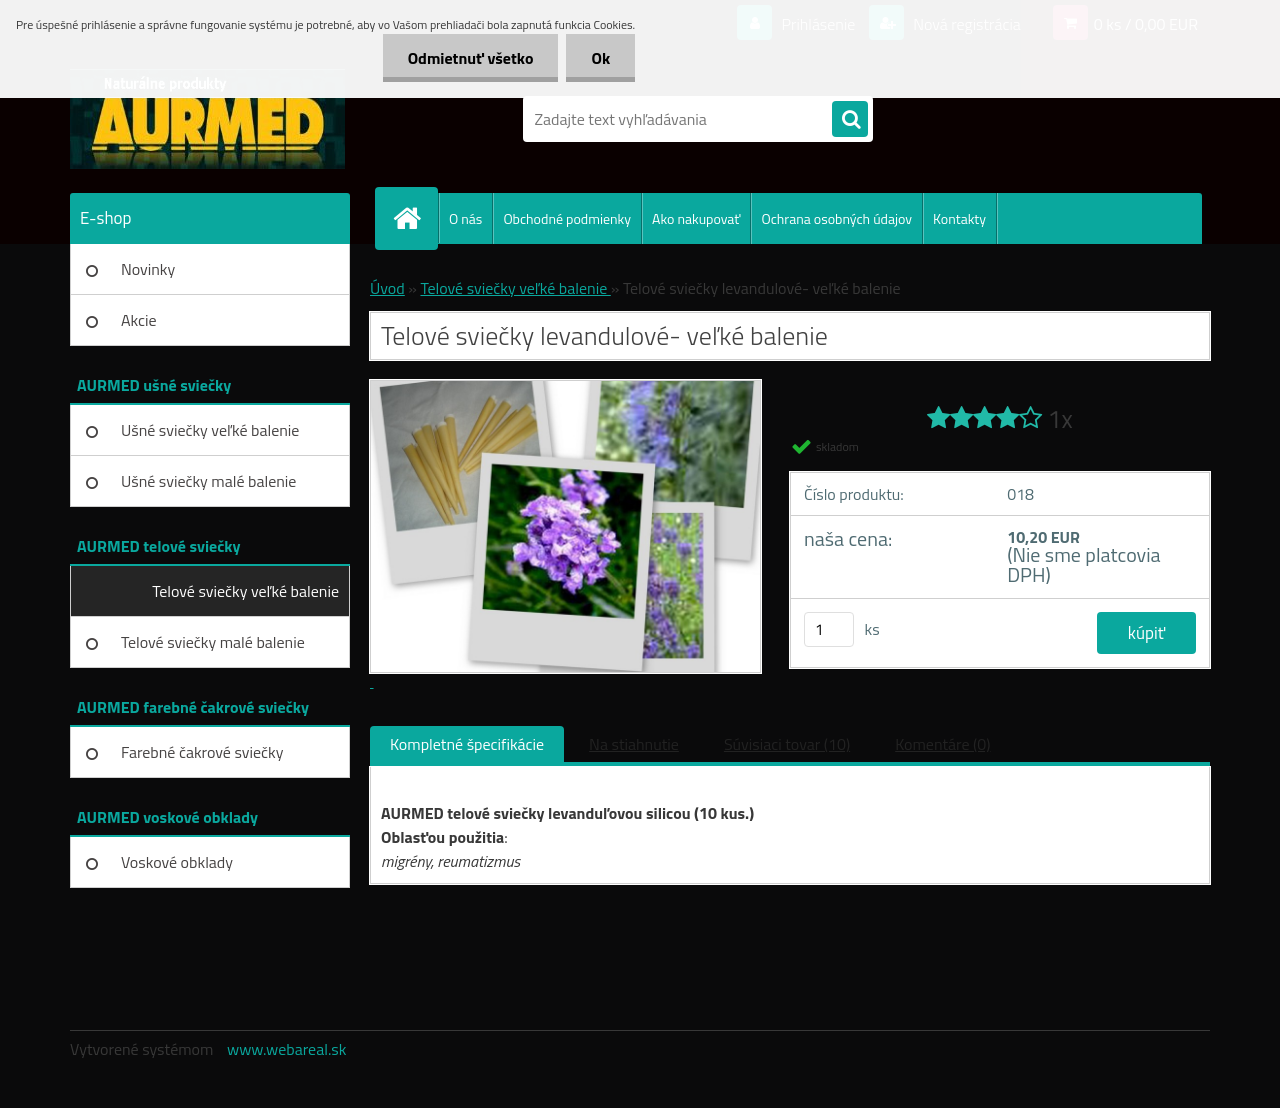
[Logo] (207, 119)
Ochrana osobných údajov (836, 218)
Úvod (387, 288)
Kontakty (959, 218)
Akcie (139, 320)
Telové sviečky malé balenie (213, 642)
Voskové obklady (177, 862)
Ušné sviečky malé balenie (208, 481)
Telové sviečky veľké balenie (245, 591)
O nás (465, 218)
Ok (600, 58)
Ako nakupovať (696, 218)
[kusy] (829, 629)
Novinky (148, 269)
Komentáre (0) (942, 744)
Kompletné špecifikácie (467, 744)
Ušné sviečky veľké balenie (210, 430)
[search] (850, 120)
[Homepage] (415, 218)
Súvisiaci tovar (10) (787, 744)
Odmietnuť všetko (471, 58)
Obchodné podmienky (567, 218)
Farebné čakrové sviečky (202, 752)
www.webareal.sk (287, 1049)
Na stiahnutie (634, 744)
